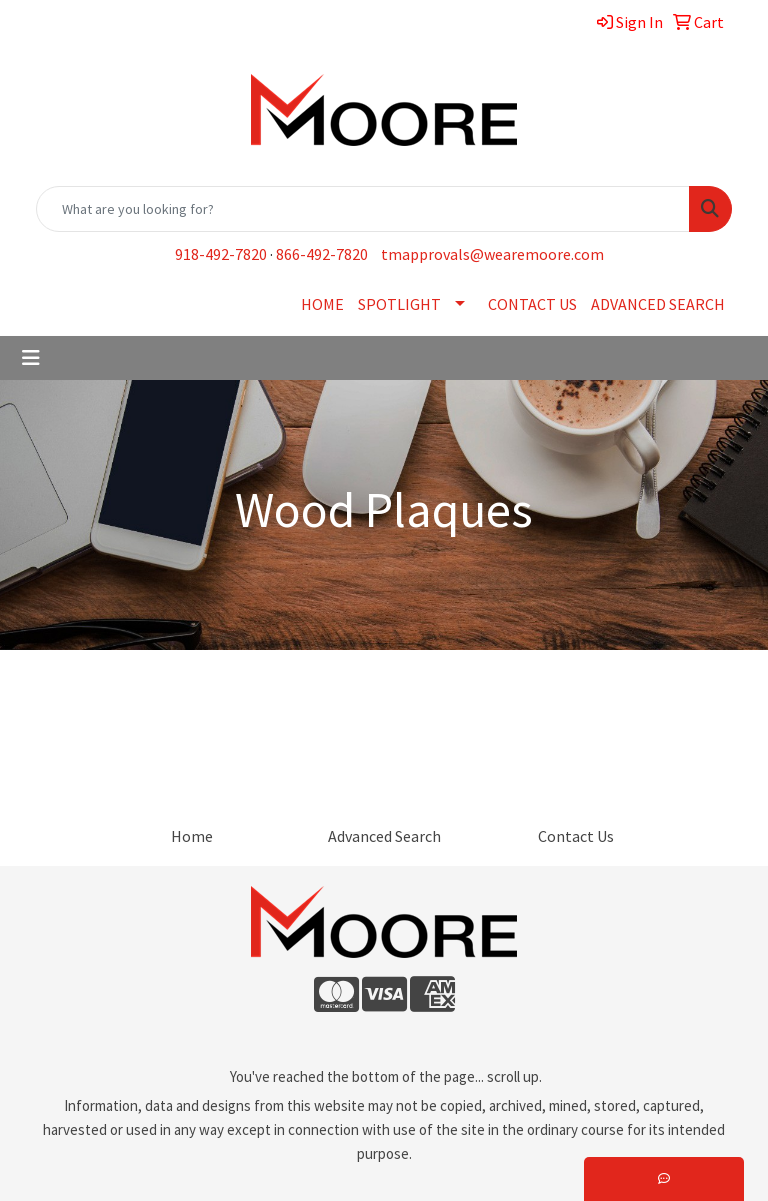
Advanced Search (384, 836)
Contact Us (576, 836)
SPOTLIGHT (399, 304)
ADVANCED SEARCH (658, 304)
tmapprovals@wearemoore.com (492, 254)
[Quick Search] (363, 209)
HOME (322, 304)
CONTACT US (532, 304)
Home (192, 836)
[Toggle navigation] (31, 358)
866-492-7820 (322, 254)
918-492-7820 (221, 254)
